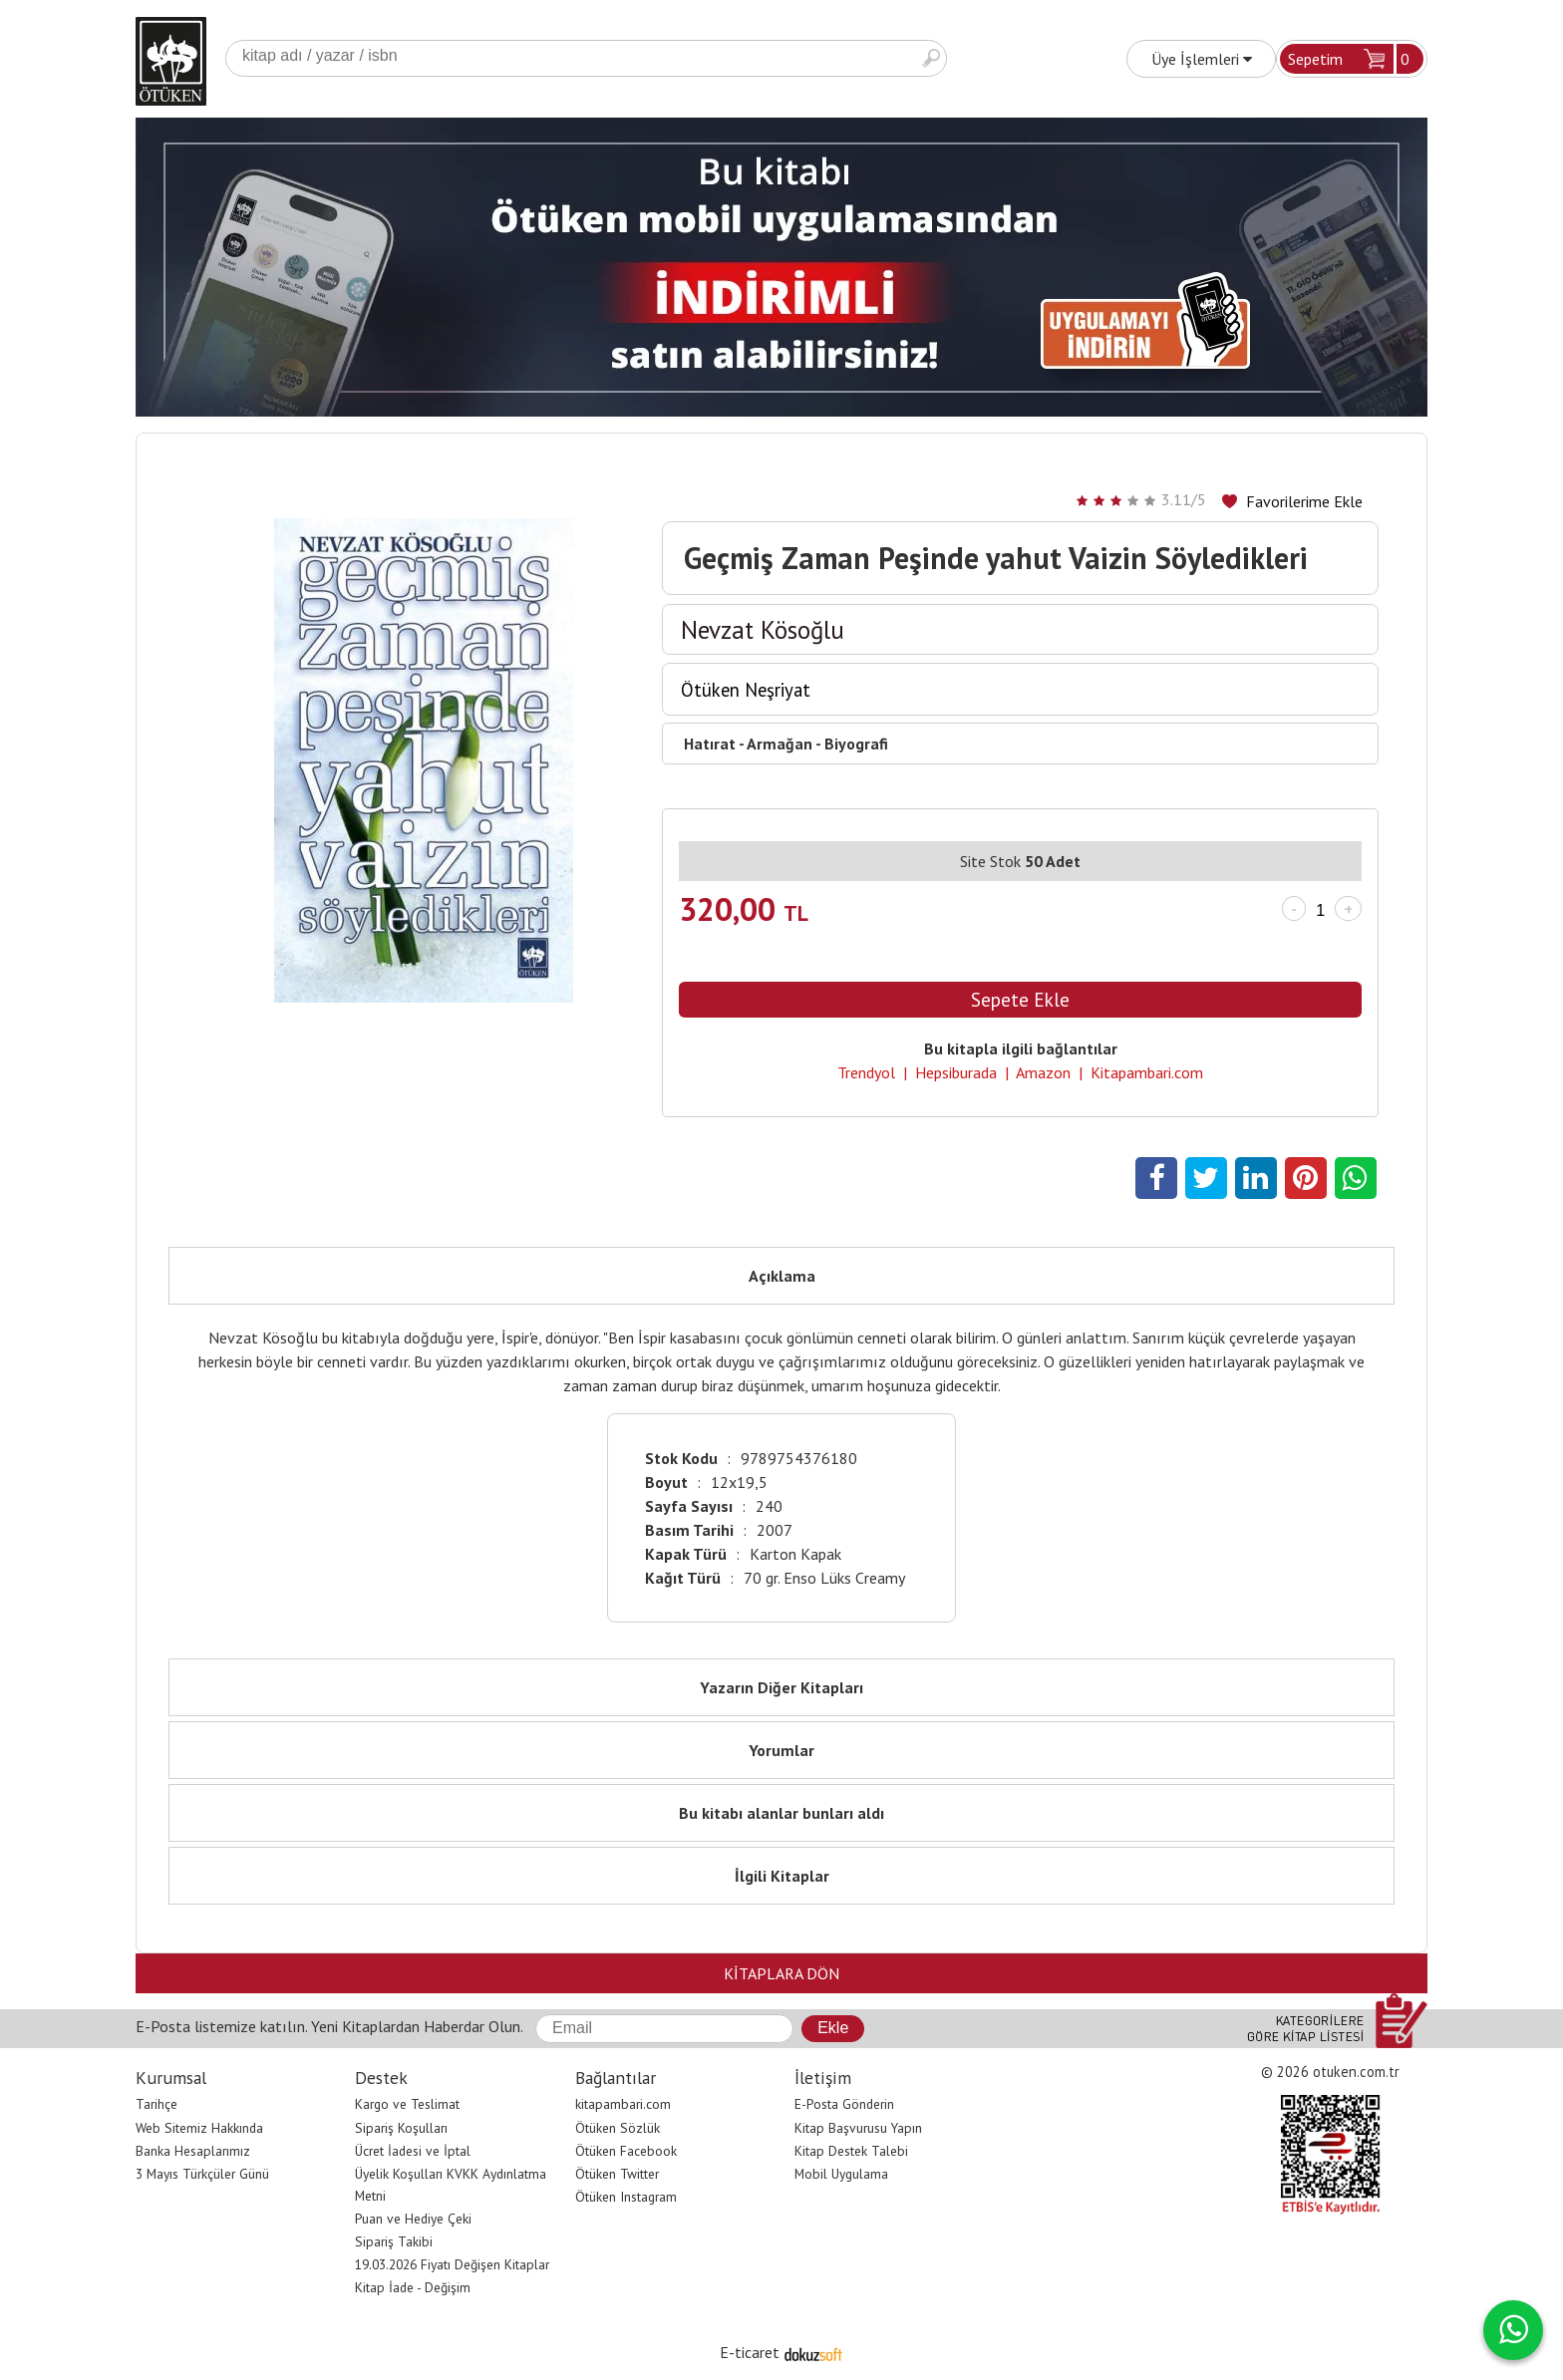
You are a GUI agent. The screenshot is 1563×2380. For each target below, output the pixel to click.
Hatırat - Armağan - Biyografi (786, 743)
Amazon (1043, 1072)
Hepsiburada (956, 1072)
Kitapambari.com (1147, 1072)
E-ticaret (750, 2352)
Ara (931, 58)
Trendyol (866, 1072)
